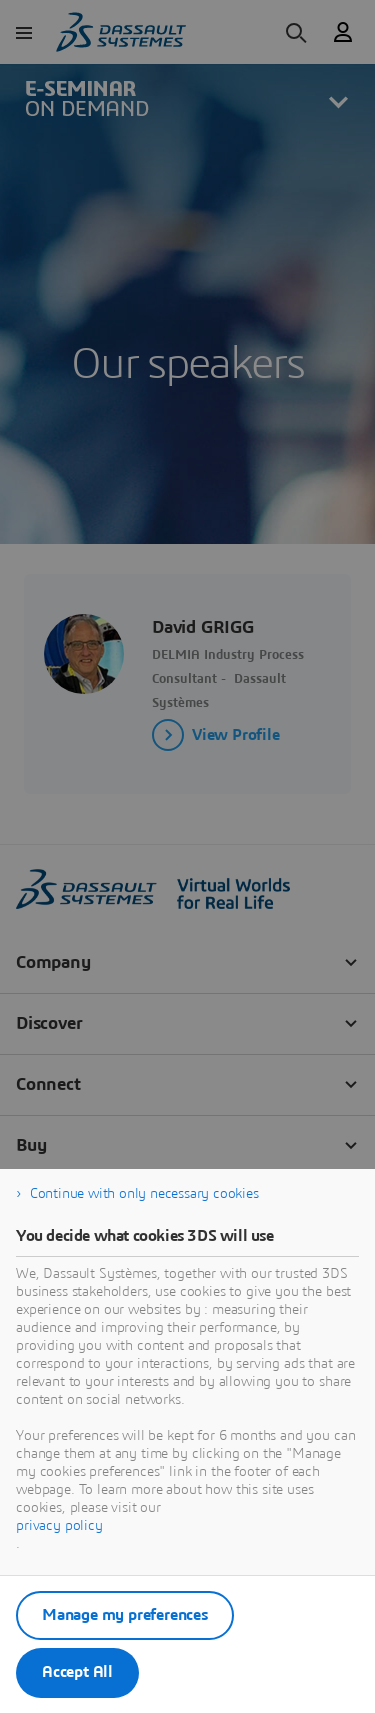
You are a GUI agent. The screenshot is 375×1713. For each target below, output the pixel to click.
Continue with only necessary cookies (144, 1194)
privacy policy (59, 1526)
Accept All (77, 1672)
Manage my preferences (125, 1615)
